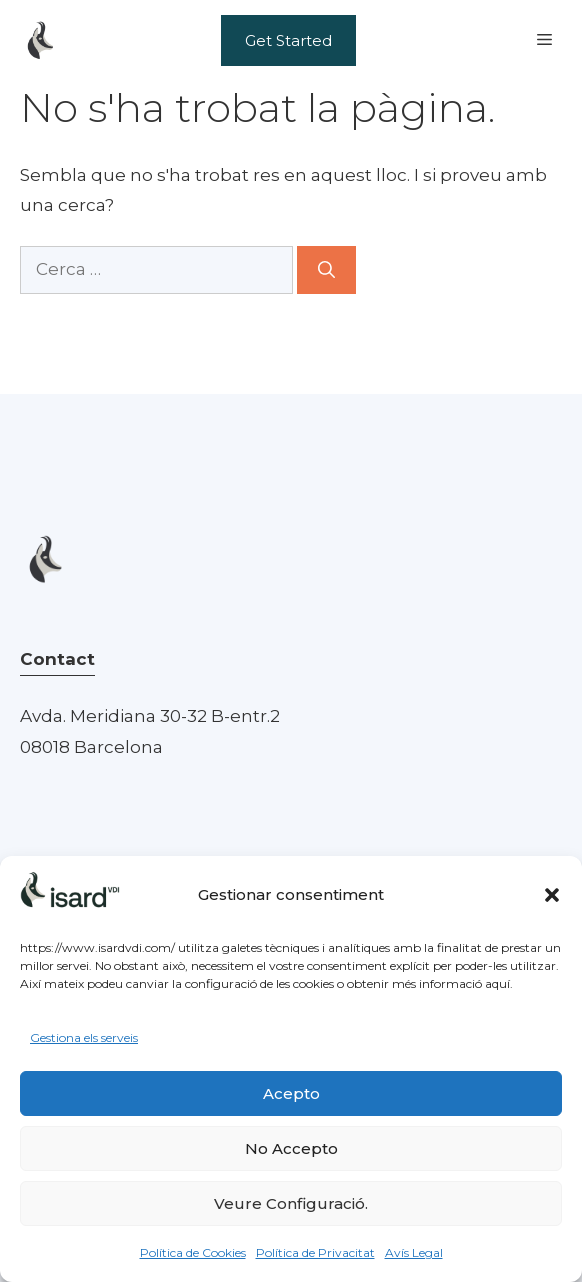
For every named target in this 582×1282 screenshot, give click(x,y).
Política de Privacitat (315, 1252)
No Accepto (291, 1148)
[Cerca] (326, 270)
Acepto (291, 1093)
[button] (552, 895)
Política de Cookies (193, 1252)
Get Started (288, 40)
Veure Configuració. (291, 1203)
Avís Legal (414, 1252)
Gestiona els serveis (84, 1037)
